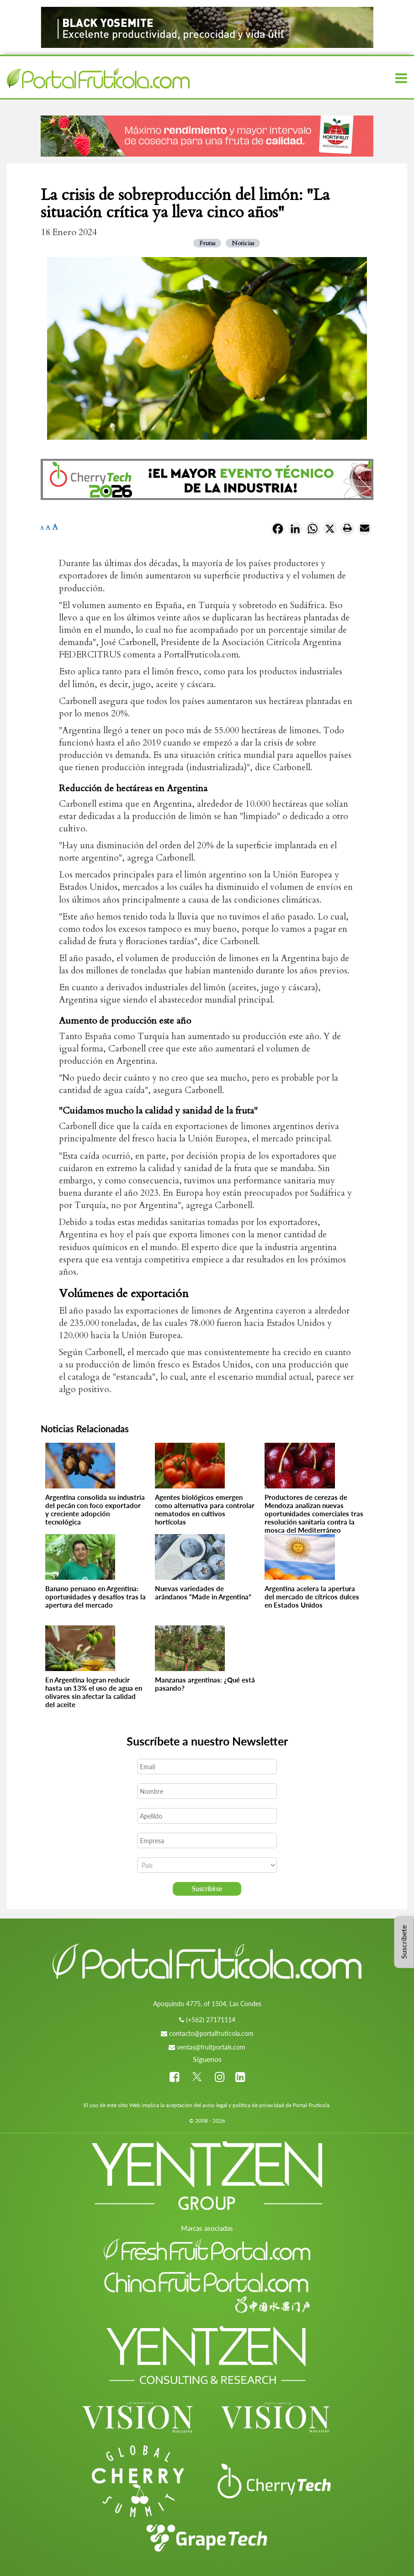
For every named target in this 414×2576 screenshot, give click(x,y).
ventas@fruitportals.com (211, 2047)
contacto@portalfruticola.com (211, 2033)
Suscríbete (403, 1942)
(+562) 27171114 (210, 2020)
